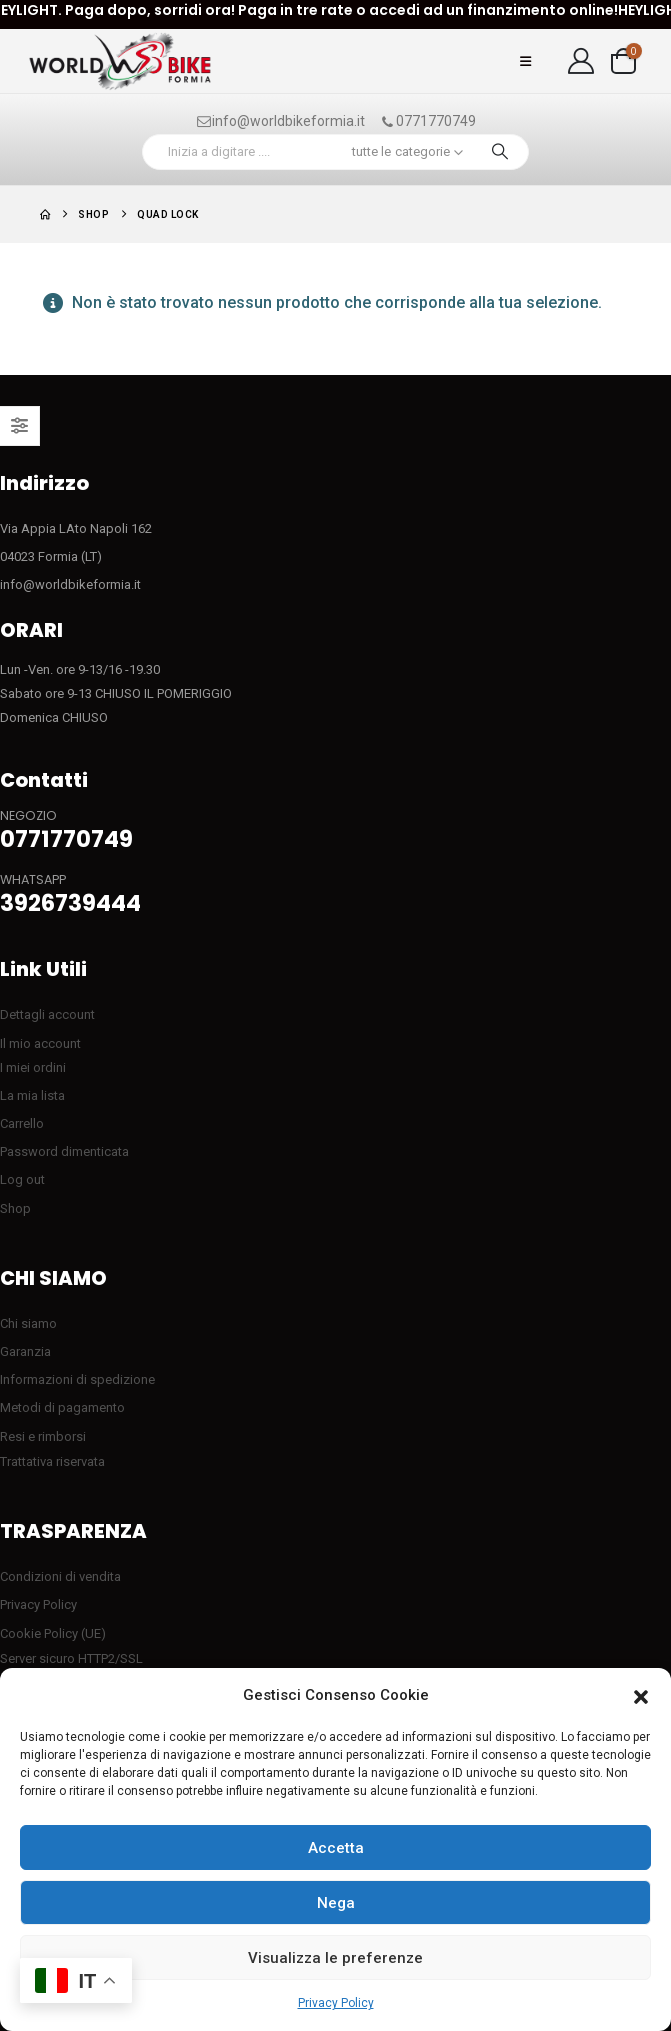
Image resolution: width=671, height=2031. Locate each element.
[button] (641, 1696)
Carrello (22, 1123)
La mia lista (32, 1095)
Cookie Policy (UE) (53, 1633)
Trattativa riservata (52, 1461)
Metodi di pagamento (62, 1407)
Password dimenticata (64, 1151)
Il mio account (40, 1043)
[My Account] (581, 61)
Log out (22, 1179)
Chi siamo (28, 1323)
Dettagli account (47, 1014)
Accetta (336, 1848)
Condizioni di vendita (60, 1576)
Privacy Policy (336, 2003)
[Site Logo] (120, 61)
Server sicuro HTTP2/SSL (71, 1658)
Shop (15, 1208)
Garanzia (25, 1351)
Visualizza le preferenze (335, 1958)
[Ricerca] (500, 152)
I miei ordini (33, 1067)
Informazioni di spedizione (77, 1379)
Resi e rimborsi (43, 1436)
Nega (336, 1903)
